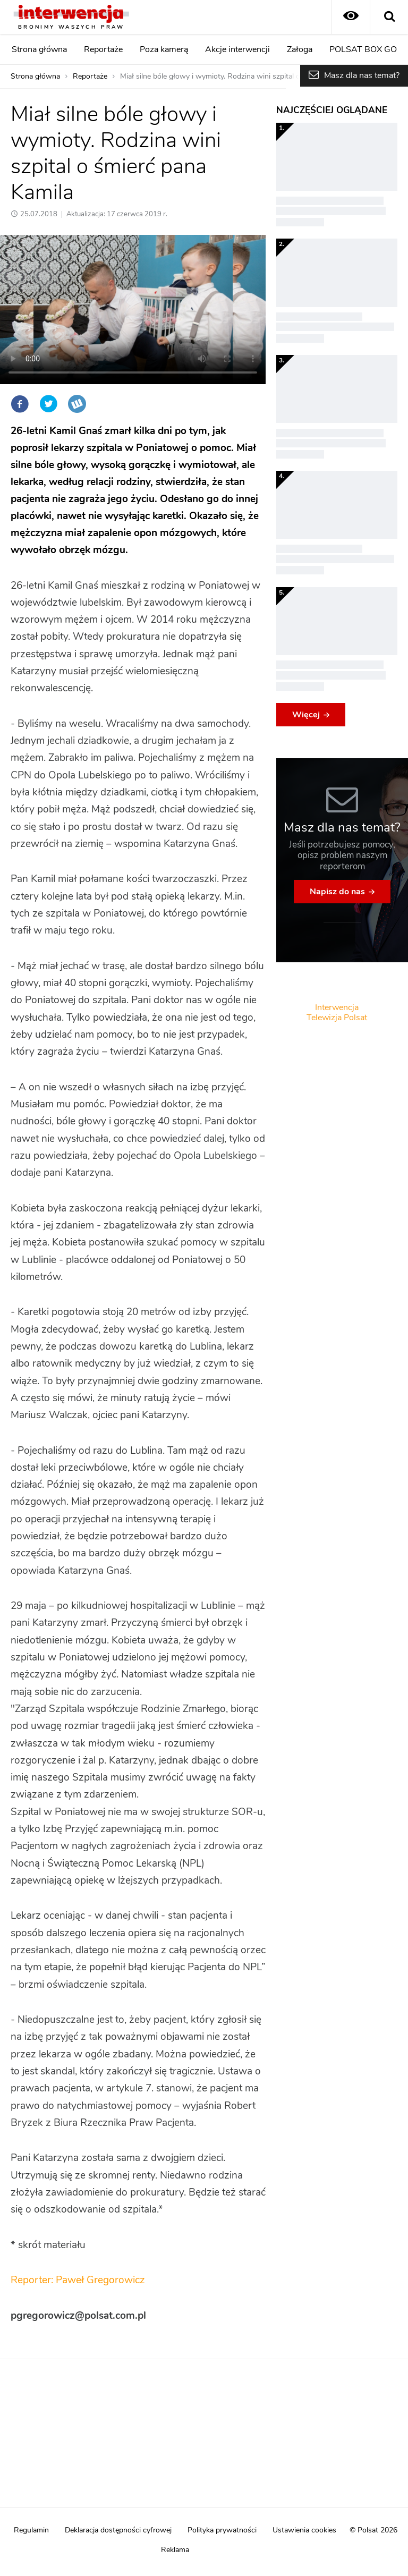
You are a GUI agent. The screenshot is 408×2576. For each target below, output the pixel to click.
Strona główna (39, 49)
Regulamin (31, 2530)
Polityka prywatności (222, 2530)
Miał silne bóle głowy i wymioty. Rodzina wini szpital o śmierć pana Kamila (243, 76)
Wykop (77, 404)
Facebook (20, 404)
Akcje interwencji (237, 49)
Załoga (299, 49)
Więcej (306, 714)
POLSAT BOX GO (363, 49)
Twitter (48, 404)
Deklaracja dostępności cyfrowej (118, 2530)
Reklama (175, 2550)
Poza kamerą (164, 49)
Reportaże (103, 49)
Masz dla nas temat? (362, 75)
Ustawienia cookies (304, 2530)
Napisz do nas (337, 891)
